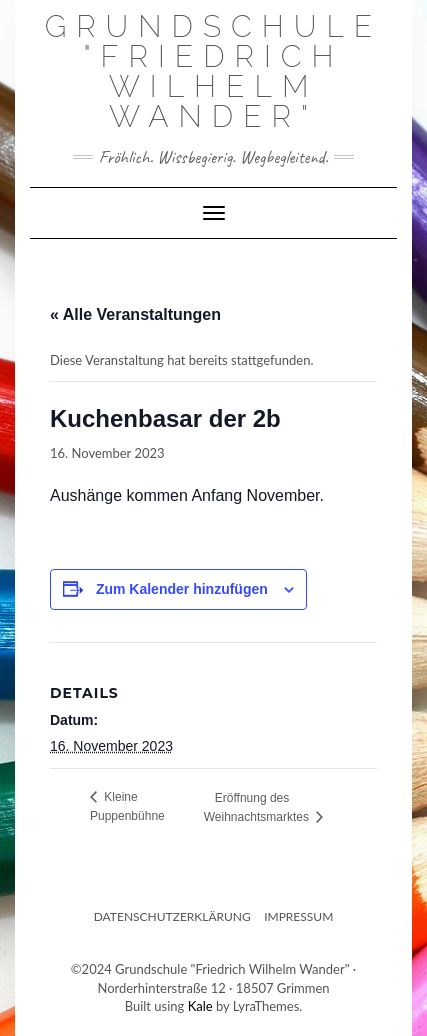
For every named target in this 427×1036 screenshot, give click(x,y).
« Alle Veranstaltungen (135, 314)
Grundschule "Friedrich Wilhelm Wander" (214, 71)
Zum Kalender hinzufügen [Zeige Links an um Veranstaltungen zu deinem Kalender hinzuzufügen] (182, 589)
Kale (200, 1006)
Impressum (298, 916)
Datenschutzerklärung (172, 916)
